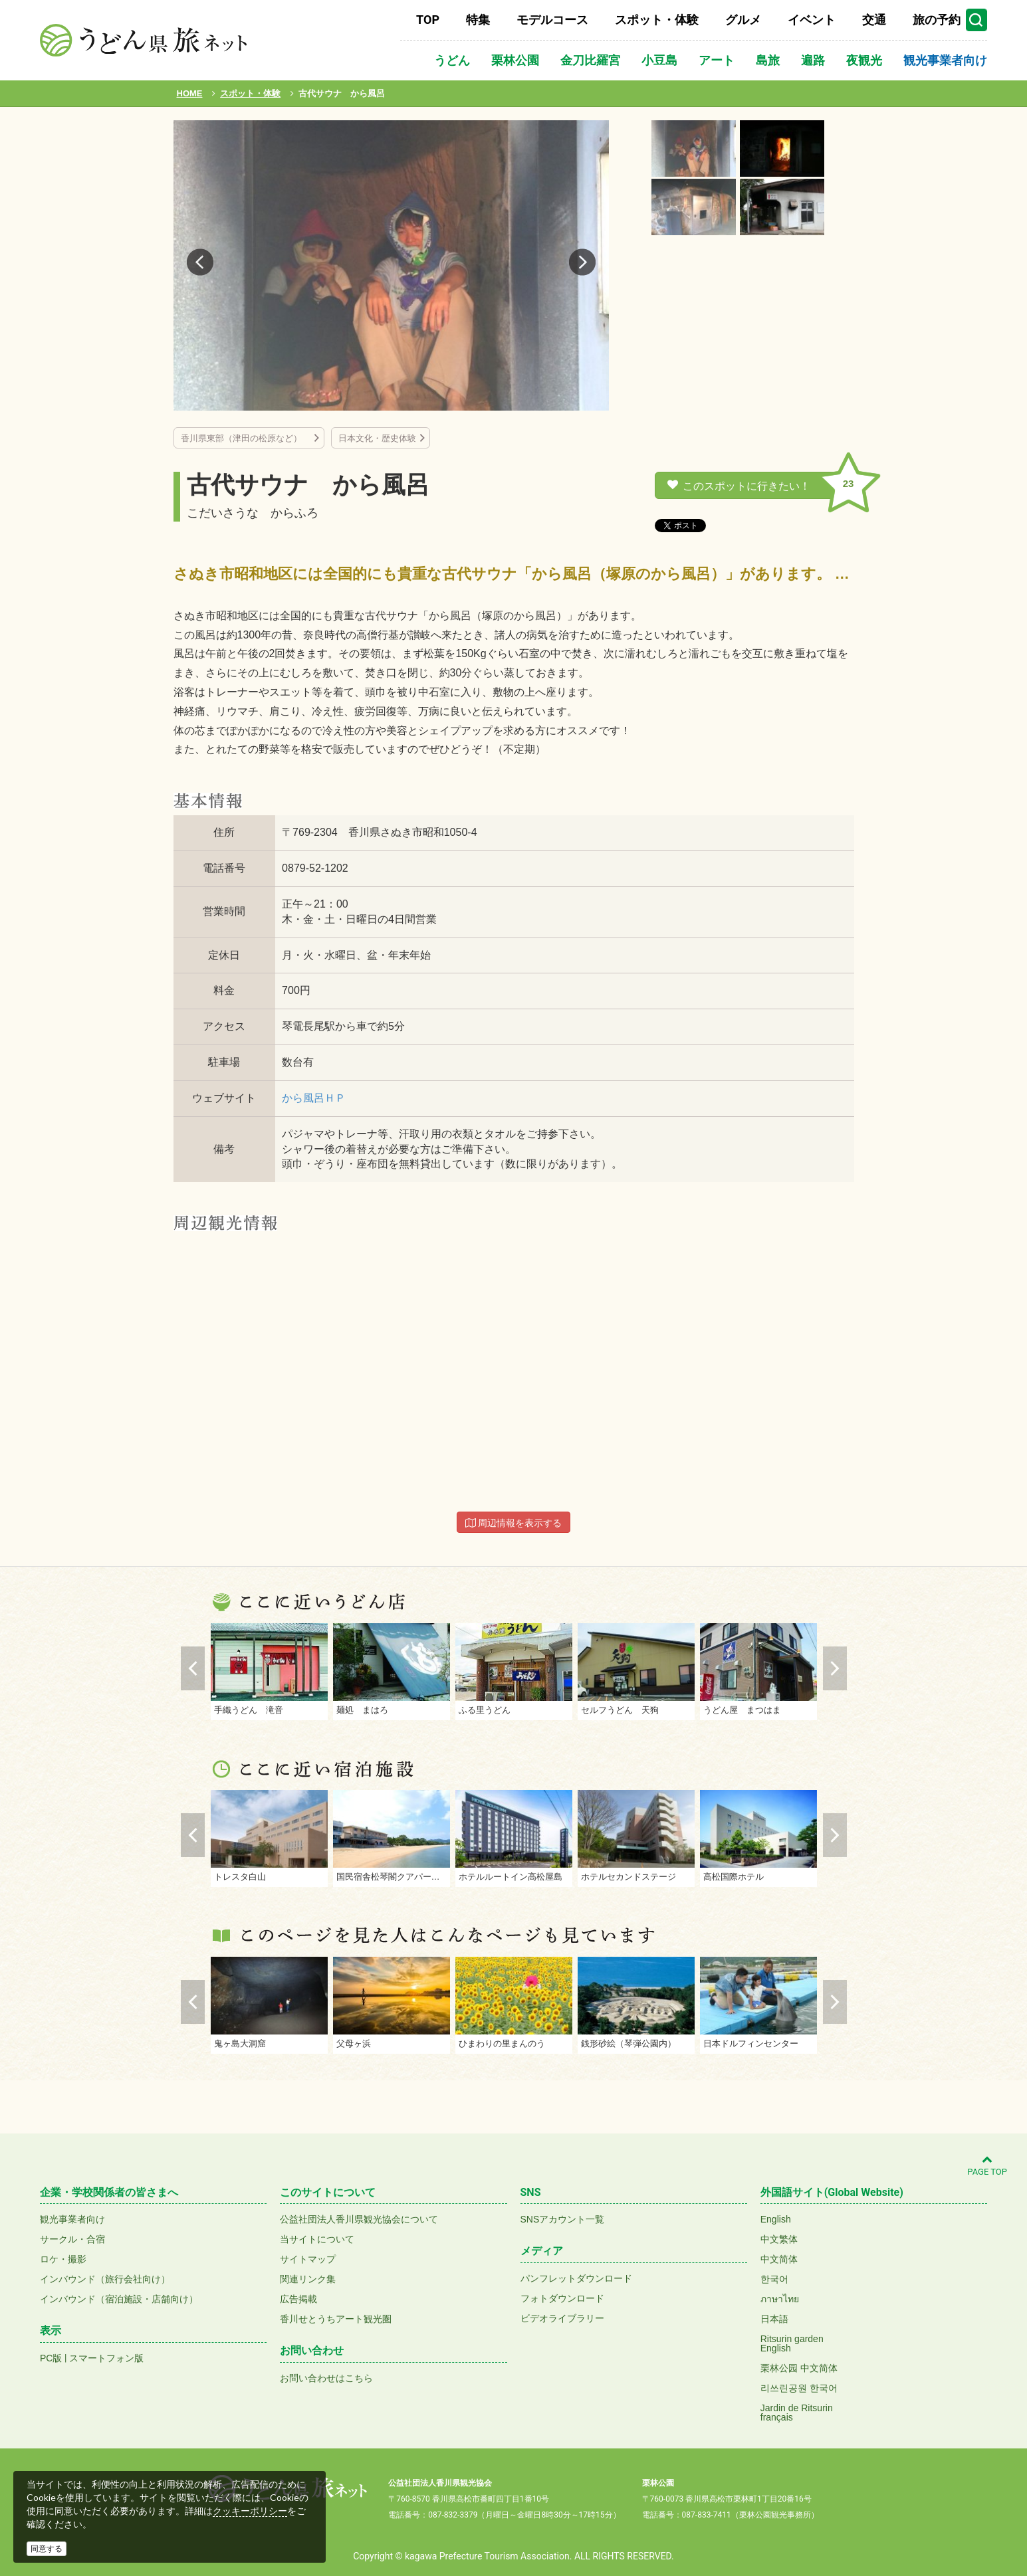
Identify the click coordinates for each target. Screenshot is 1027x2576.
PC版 (51, 2358)
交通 (874, 20)
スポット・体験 (657, 20)
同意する (46, 2548)
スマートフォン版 (106, 2358)
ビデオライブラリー (562, 2318)
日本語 (774, 2319)
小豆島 (659, 60)
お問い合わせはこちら (326, 2378)
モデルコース (552, 20)
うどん (452, 60)
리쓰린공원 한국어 (799, 2388)
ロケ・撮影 (63, 2259)
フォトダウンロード (562, 2298)
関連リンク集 (308, 2279)
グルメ (743, 20)
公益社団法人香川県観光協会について (359, 2219)
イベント (812, 20)
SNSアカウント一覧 (562, 2219)
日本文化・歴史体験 (377, 438)
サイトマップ (308, 2259)
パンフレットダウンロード (576, 2278)
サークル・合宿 (72, 2239)
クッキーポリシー (250, 2511)
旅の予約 (937, 20)
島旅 (768, 60)
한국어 (774, 2279)
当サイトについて (317, 2239)
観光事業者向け (945, 60)
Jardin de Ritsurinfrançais (796, 2413)
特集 (478, 20)
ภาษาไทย (779, 2299)
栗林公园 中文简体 (799, 2368)
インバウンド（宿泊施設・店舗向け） (119, 2299)
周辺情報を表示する (513, 1523)
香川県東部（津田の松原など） (245, 438)
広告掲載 (298, 2299)
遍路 (813, 60)
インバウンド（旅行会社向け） (105, 2279)
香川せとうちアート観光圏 (336, 2319)
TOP (427, 20)
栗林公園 (515, 60)
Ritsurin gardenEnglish (792, 2343)
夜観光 (864, 60)
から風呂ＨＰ (314, 1098)
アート (717, 60)
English (775, 2219)
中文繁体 (779, 2239)
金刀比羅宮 (590, 60)
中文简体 (779, 2259)
